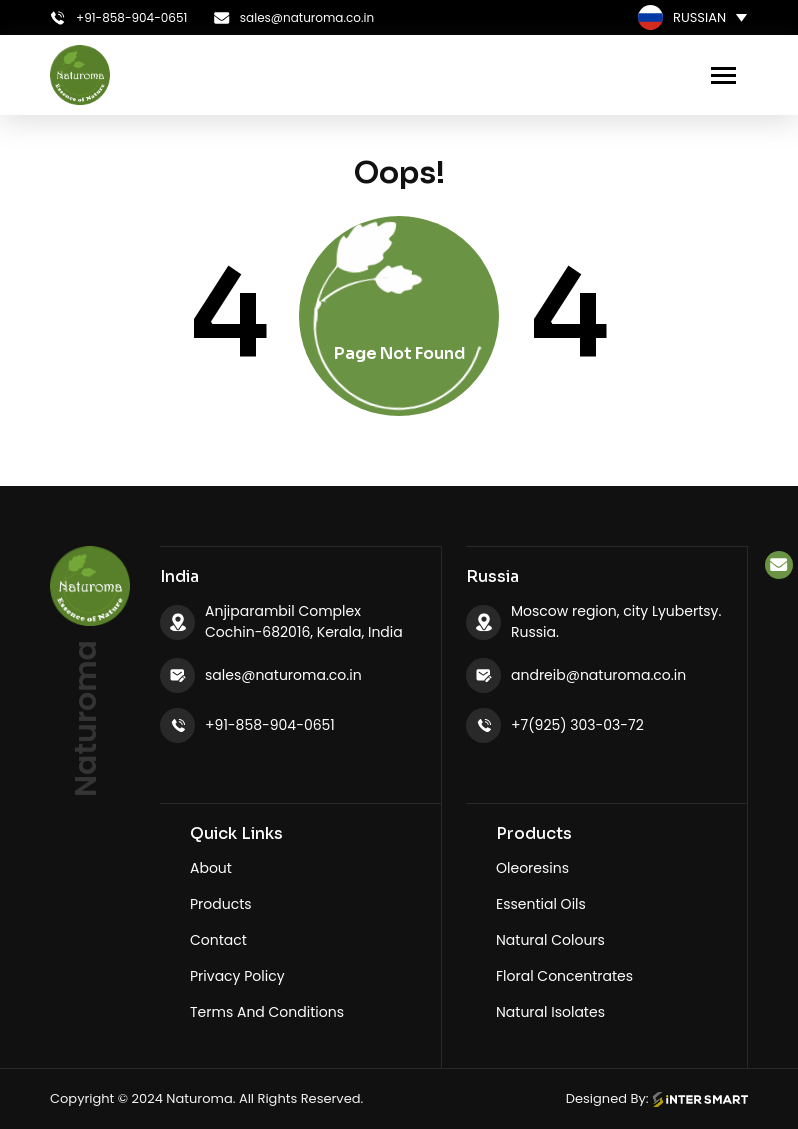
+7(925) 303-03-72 (577, 725)
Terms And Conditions (267, 1012)
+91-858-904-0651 (270, 725)
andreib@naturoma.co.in (598, 675)
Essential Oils (541, 904)
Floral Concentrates (564, 976)
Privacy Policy (237, 976)
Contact (218, 940)
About (211, 868)
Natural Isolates (550, 1012)
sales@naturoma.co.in (283, 675)
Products (221, 904)
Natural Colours (550, 940)
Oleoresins (532, 868)
